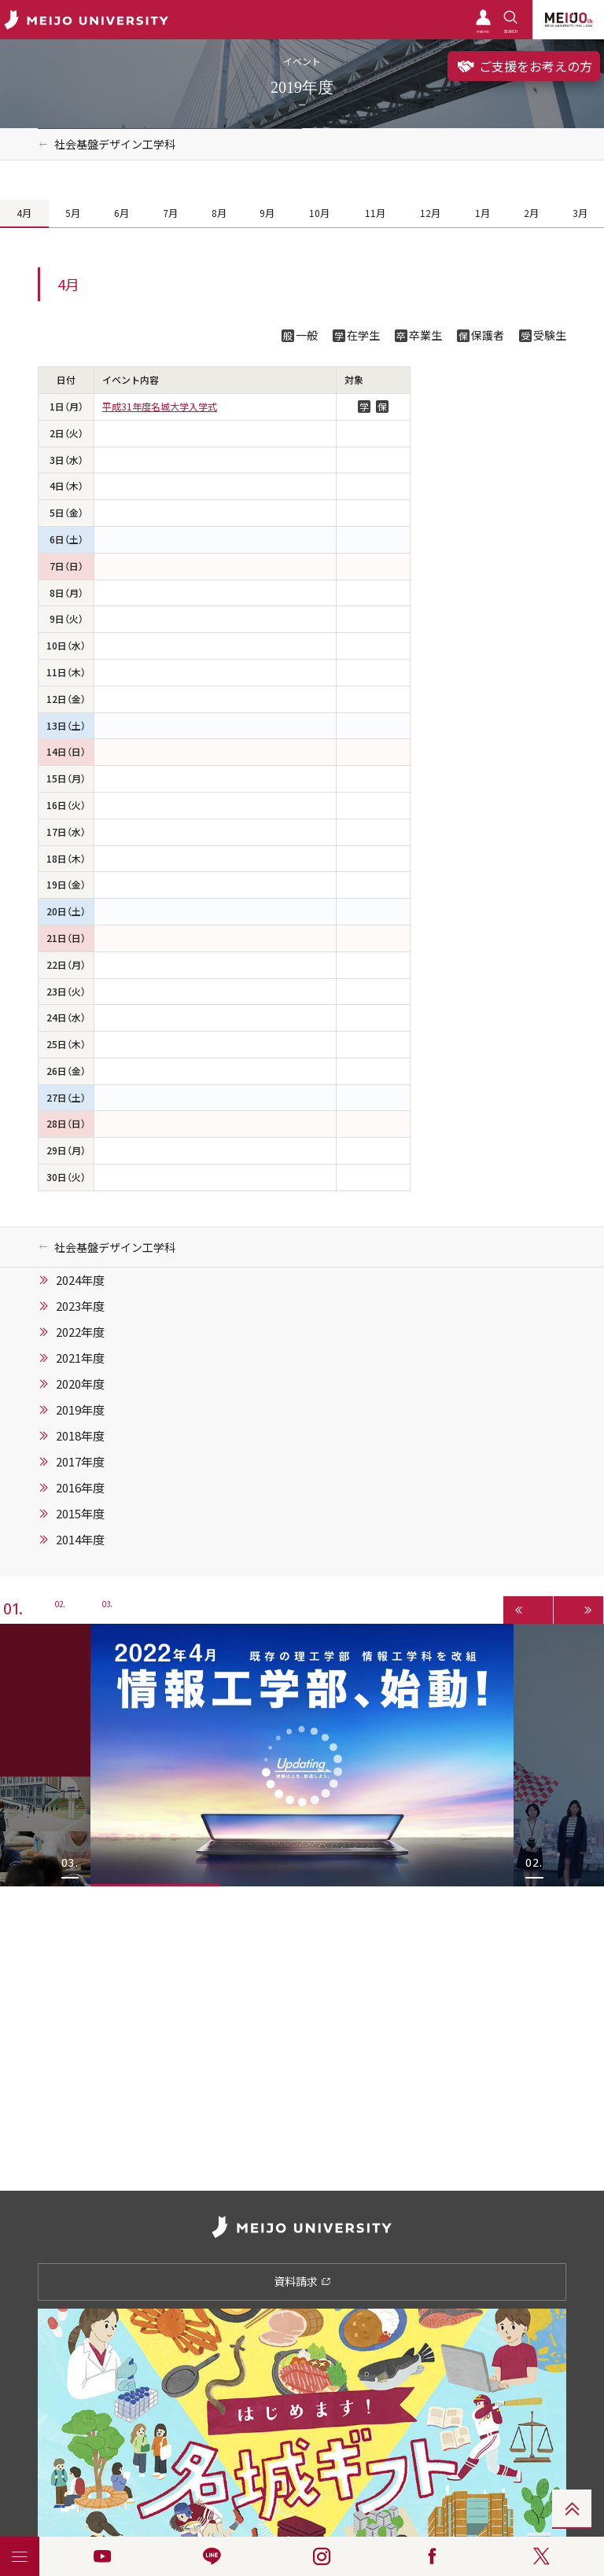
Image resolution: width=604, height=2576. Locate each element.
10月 (319, 213)
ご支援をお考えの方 (523, 66)
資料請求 (302, 2281)
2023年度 (80, 1306)
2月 (531, 213)
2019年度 (80, 1410)
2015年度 (80, 1513)
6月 (121, 213)
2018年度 (80, 1435)
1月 (482, 213)
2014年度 (80, 1539)
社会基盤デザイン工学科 (114, 144)
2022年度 (80, 1332)
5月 (72, 213)
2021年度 (80, 1358)
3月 (580, 213)
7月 (170, 213)
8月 (219, 213)
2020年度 (80, 1384)
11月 (375, 213)
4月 (24, 213)
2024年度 (80, 1280)
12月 (430, 213)
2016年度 (80, 1487)
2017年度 (80, 1461)
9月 (267, 213)
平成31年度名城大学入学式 (159, 406)
